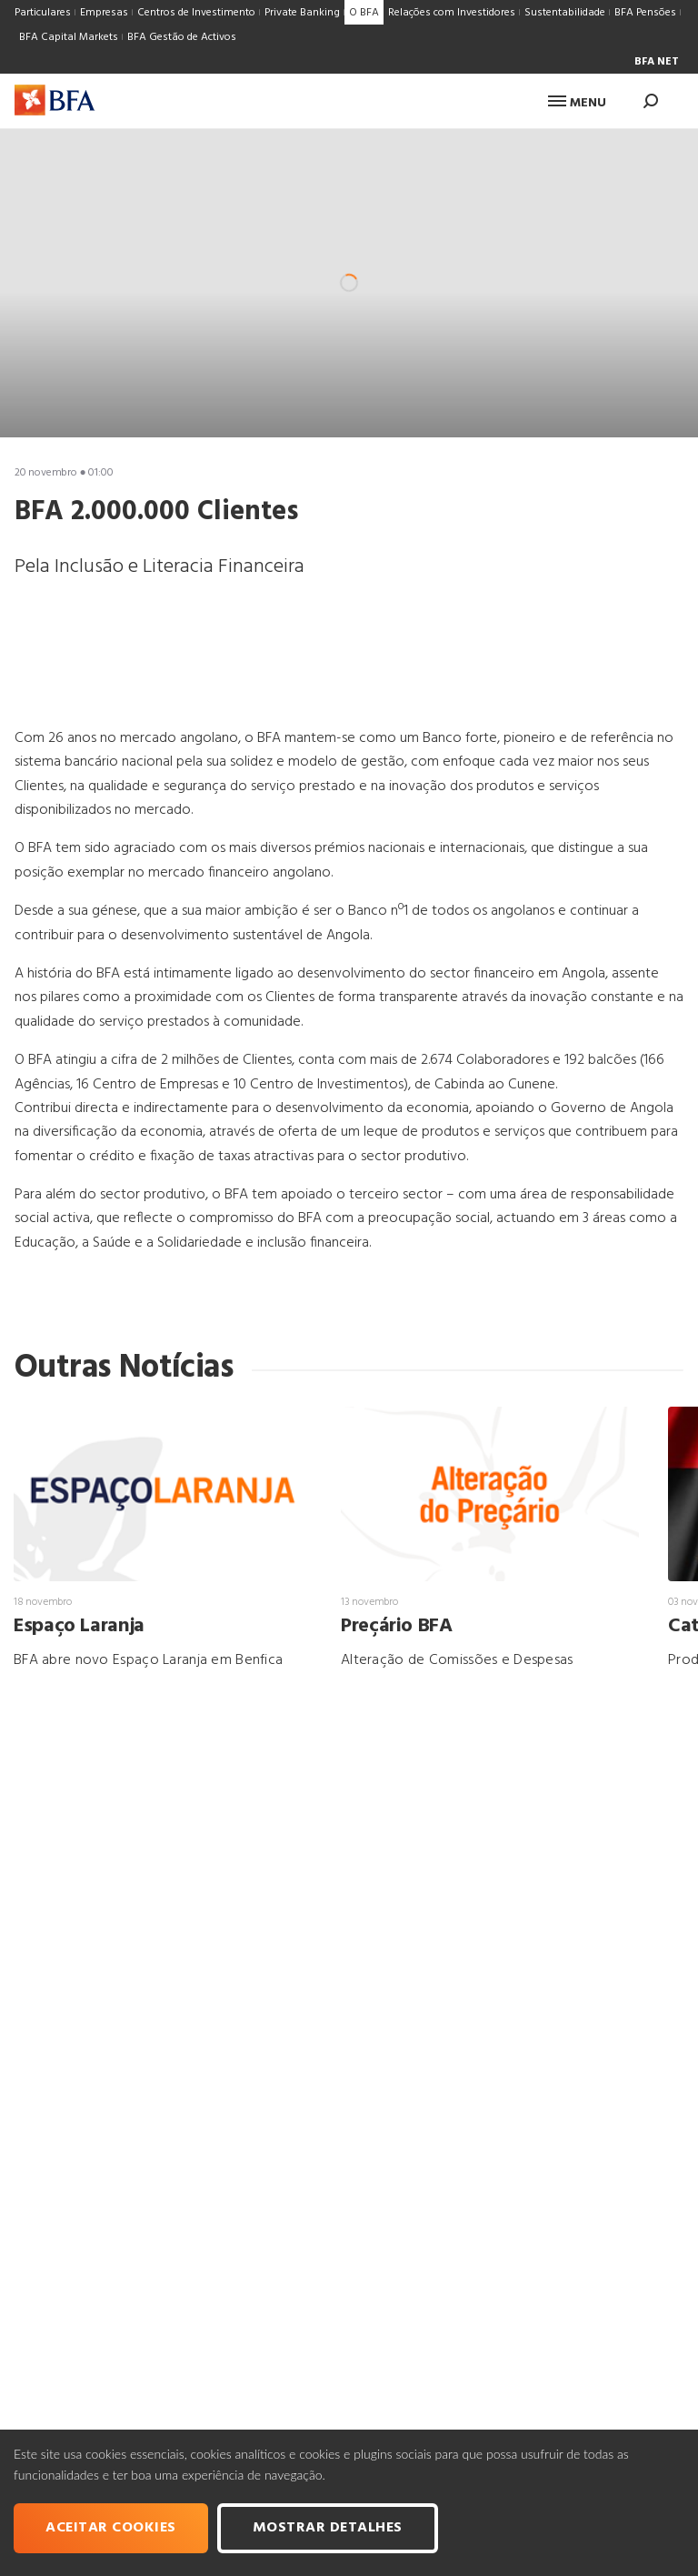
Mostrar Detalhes (328, 2528)
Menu (577, 103)
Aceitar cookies (110, 2528)
